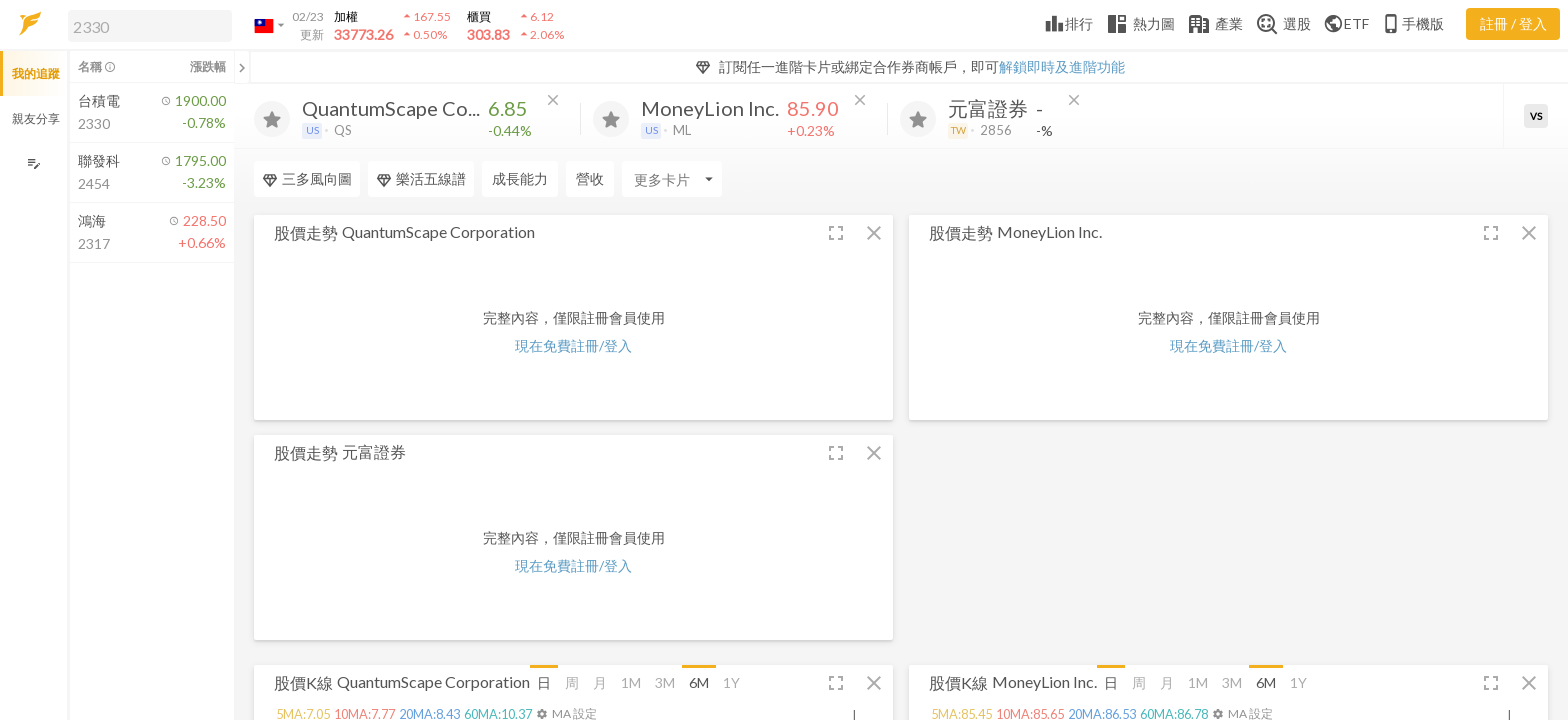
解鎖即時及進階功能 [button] (1062, 66)
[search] (150, 26)
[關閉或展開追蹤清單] (242, 67)
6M (699, 682)
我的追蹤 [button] (36, 73)
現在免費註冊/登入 (573, 345)
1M (631, 682)
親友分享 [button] (36, 118)
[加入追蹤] (272, 119)
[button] (146, 25)
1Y (731, 682)
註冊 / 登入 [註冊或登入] (1513, 23)
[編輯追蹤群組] (33, 163)
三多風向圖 (307, 179)
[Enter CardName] (672, 179)
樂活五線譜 (421, 179)
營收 (590, 178)
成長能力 (520, 178)
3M (665, 682)
